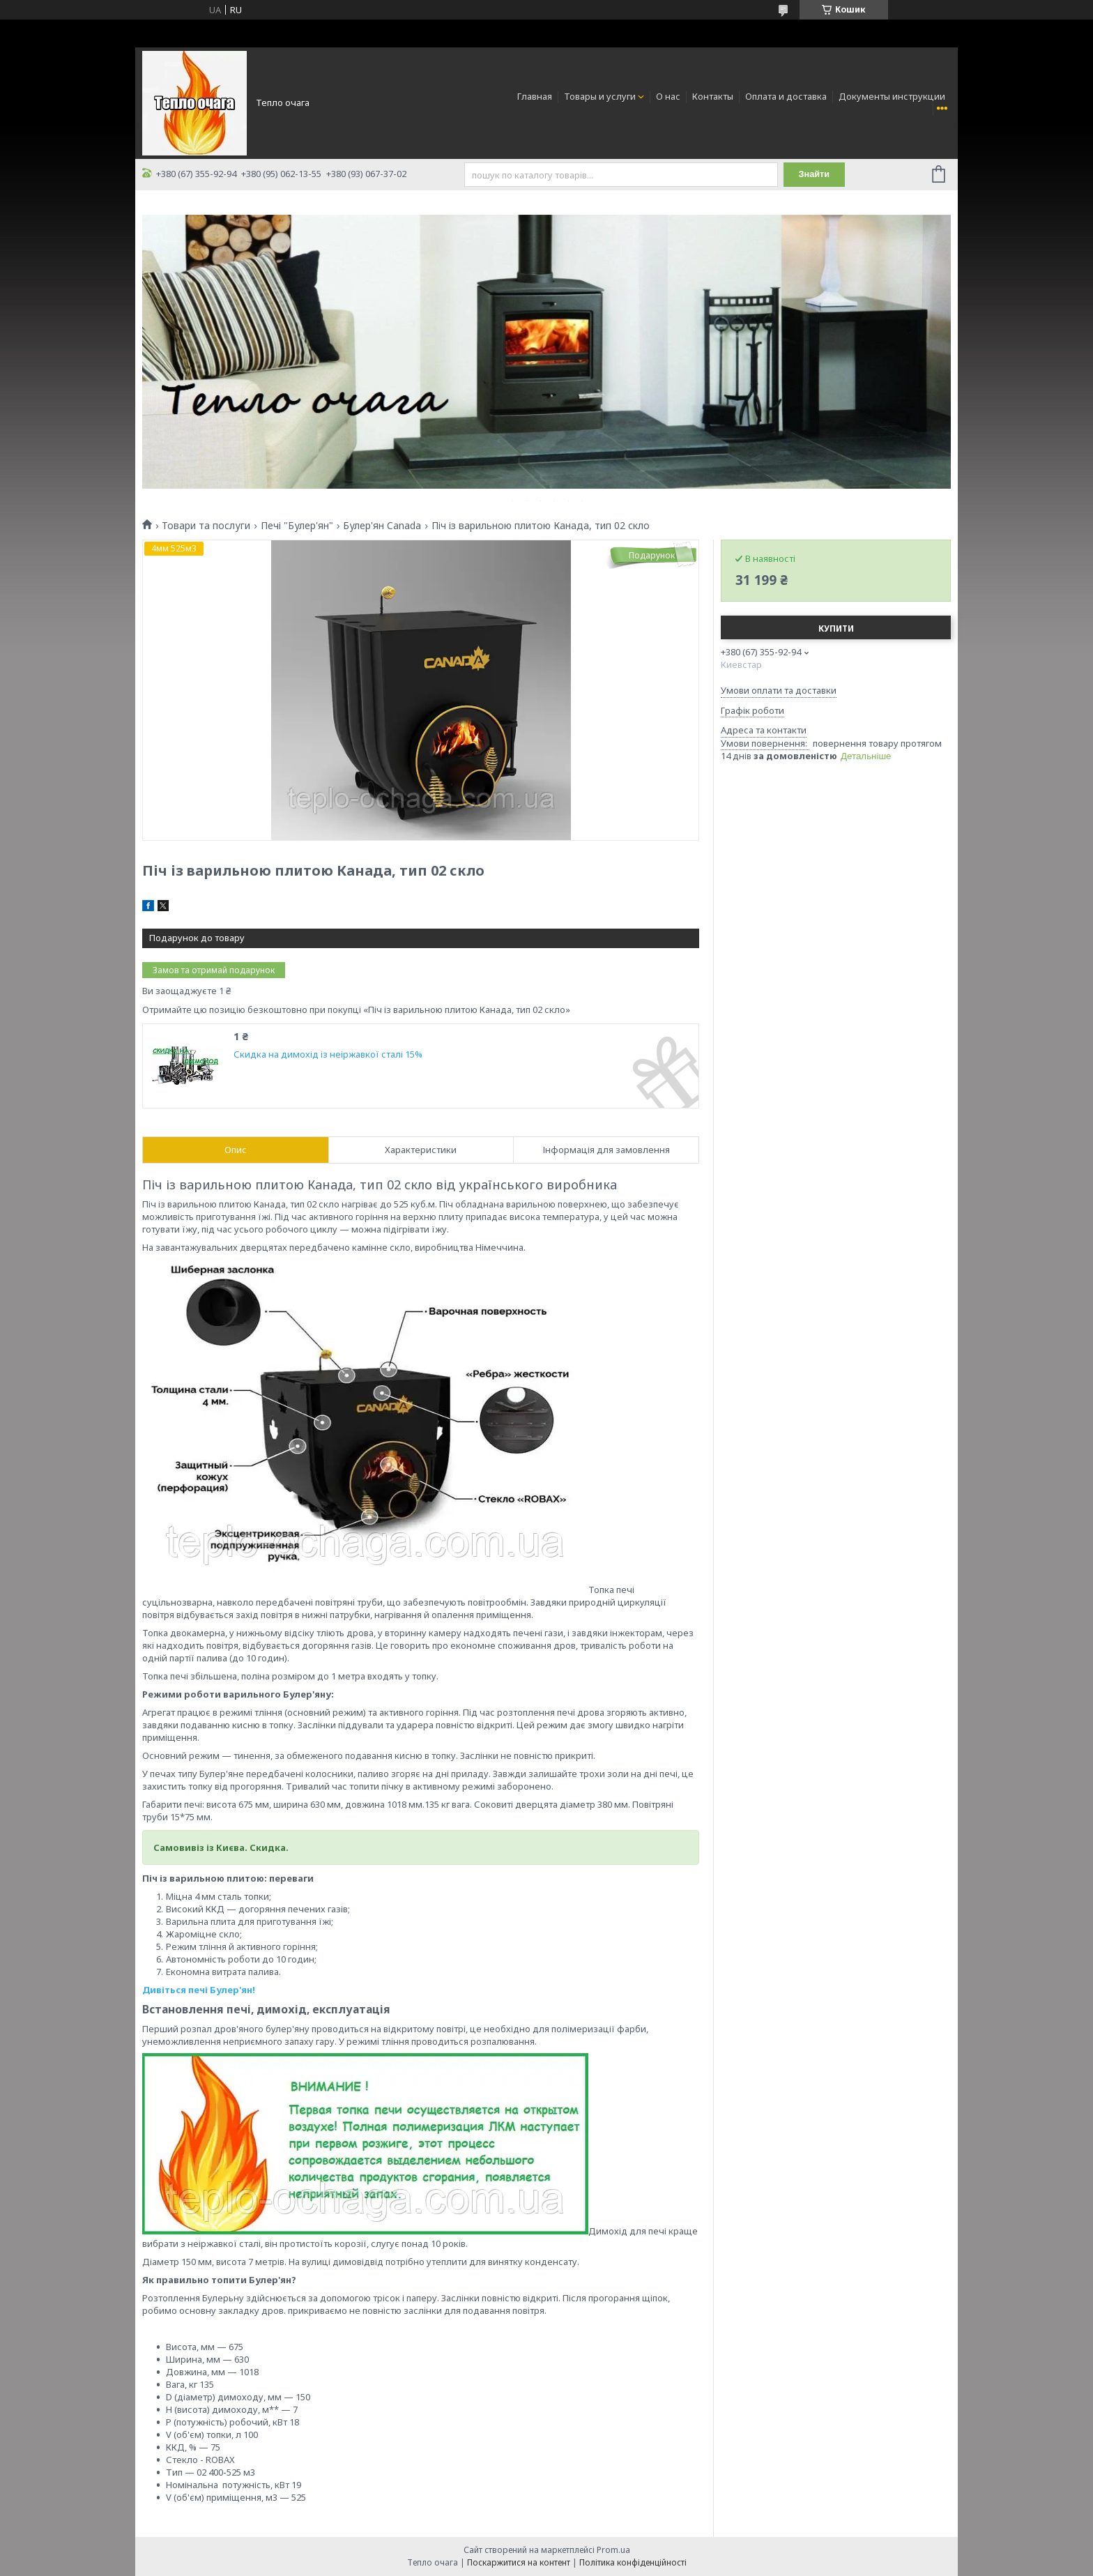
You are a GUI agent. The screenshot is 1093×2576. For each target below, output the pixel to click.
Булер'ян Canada (382, 525)
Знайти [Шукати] (814, 174)
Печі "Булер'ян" (297, 525)
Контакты (712, 96)
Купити (836, 628)
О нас (668, 96)
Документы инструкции (892, 96)
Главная (534, 96)
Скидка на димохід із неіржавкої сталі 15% (328, 1054)
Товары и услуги (600, 96)
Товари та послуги (206, 525)
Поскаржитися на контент (518, 2562)
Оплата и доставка (786, 96)
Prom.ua (613, 2550)
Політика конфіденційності (633, 2562)
